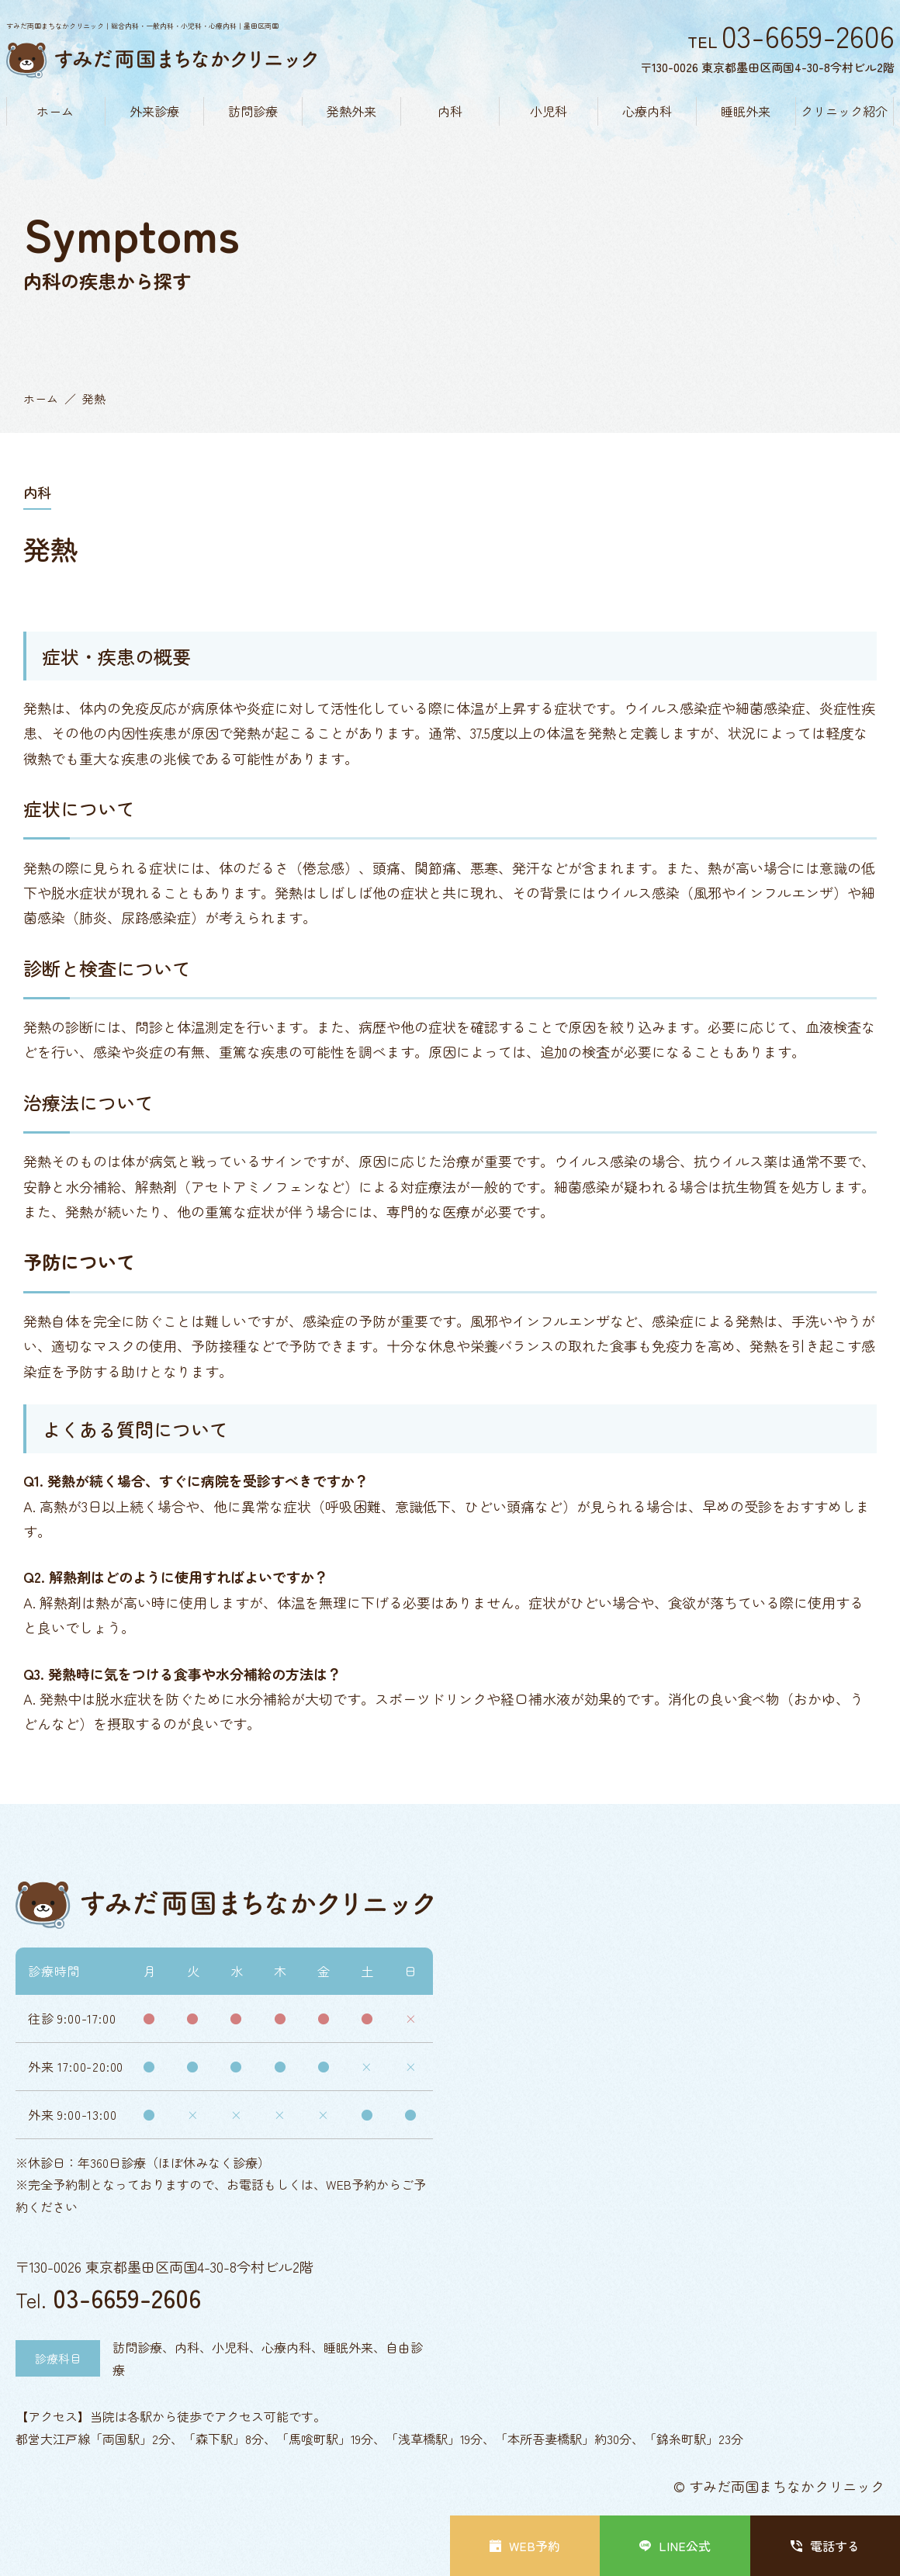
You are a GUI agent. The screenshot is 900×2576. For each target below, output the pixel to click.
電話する (825, 2545)
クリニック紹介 (844, 111)
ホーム (55, 111)
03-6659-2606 (127, 2297)
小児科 (548, 111)
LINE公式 (675, 2545)
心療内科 (647, 111)
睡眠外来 (745, 111)
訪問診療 (253, 111)
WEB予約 (525, 2545)
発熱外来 (351, 111)
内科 (450, 111)
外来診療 (154, 111)
